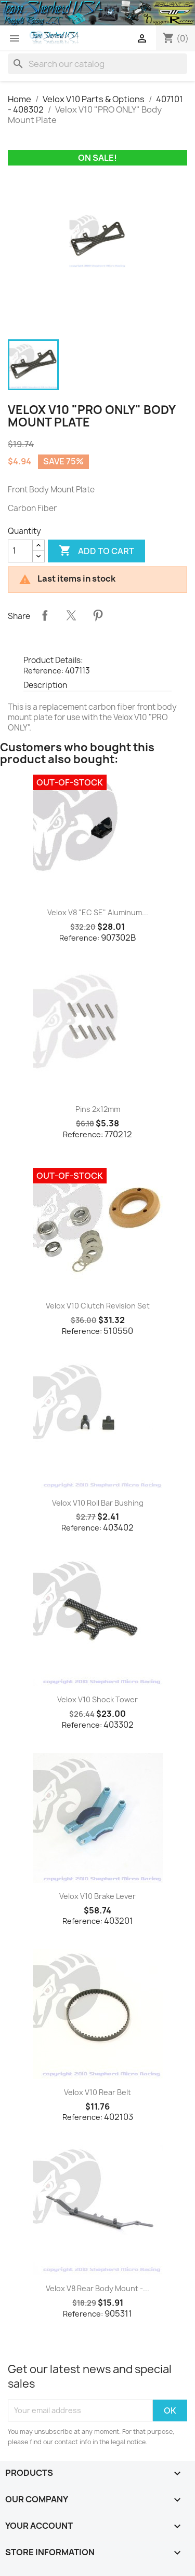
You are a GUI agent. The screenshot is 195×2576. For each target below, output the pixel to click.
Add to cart (96, 551)
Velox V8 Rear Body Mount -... (97, 2288)
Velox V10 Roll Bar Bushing (98, 1503)
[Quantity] (20, 551)
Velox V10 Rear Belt (97, 2092)
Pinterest (97, 615)
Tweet (71, 615)
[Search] (97, 63)
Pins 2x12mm (97, 1109)
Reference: (43, 671)
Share (44, 615)
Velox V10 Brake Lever (97, 1896)
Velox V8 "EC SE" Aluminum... (97, 912)
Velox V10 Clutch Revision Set (98, 1306)
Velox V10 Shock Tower (97, 1699)
